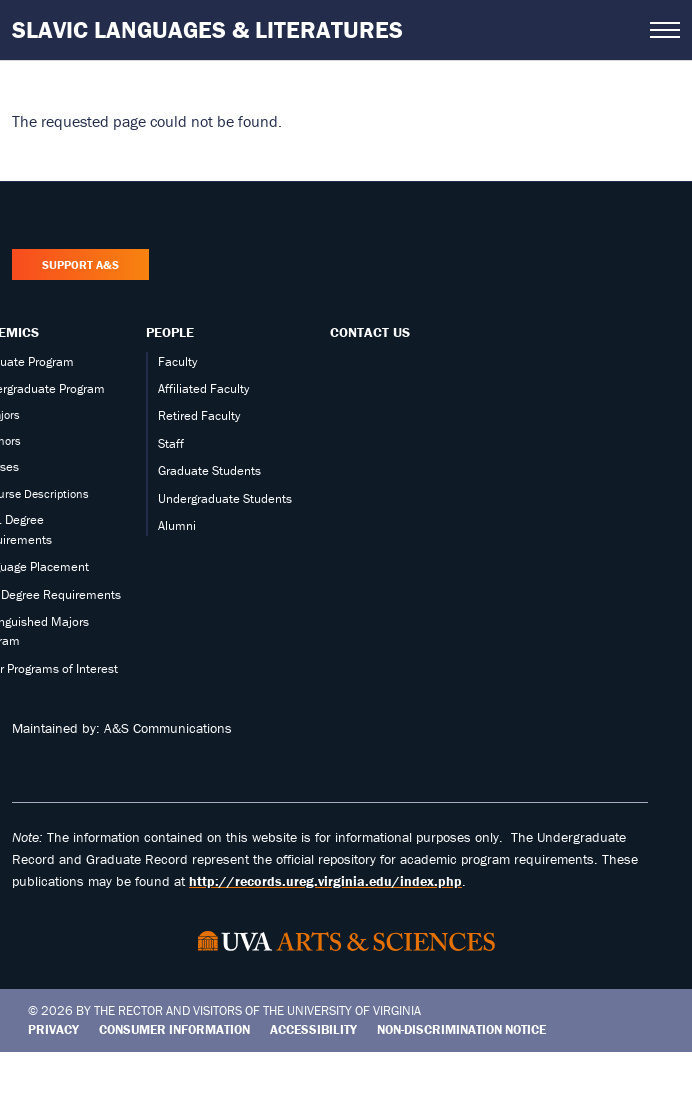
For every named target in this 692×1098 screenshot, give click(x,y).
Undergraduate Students (225, 498)
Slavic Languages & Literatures (207, 29)
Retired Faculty (199, 415)
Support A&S (80, 264)
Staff (171, 443)
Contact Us (370, 332)
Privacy (53, 1029)
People (170, 332)
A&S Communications (168, 728)
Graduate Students (209, 470)
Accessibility (313, 1029)
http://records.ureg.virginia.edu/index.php (325, 881)
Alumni (177, 525)
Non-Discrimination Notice (461, 1029)
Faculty (177, 361)
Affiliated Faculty (203, 388)
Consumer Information (174, 1029)
